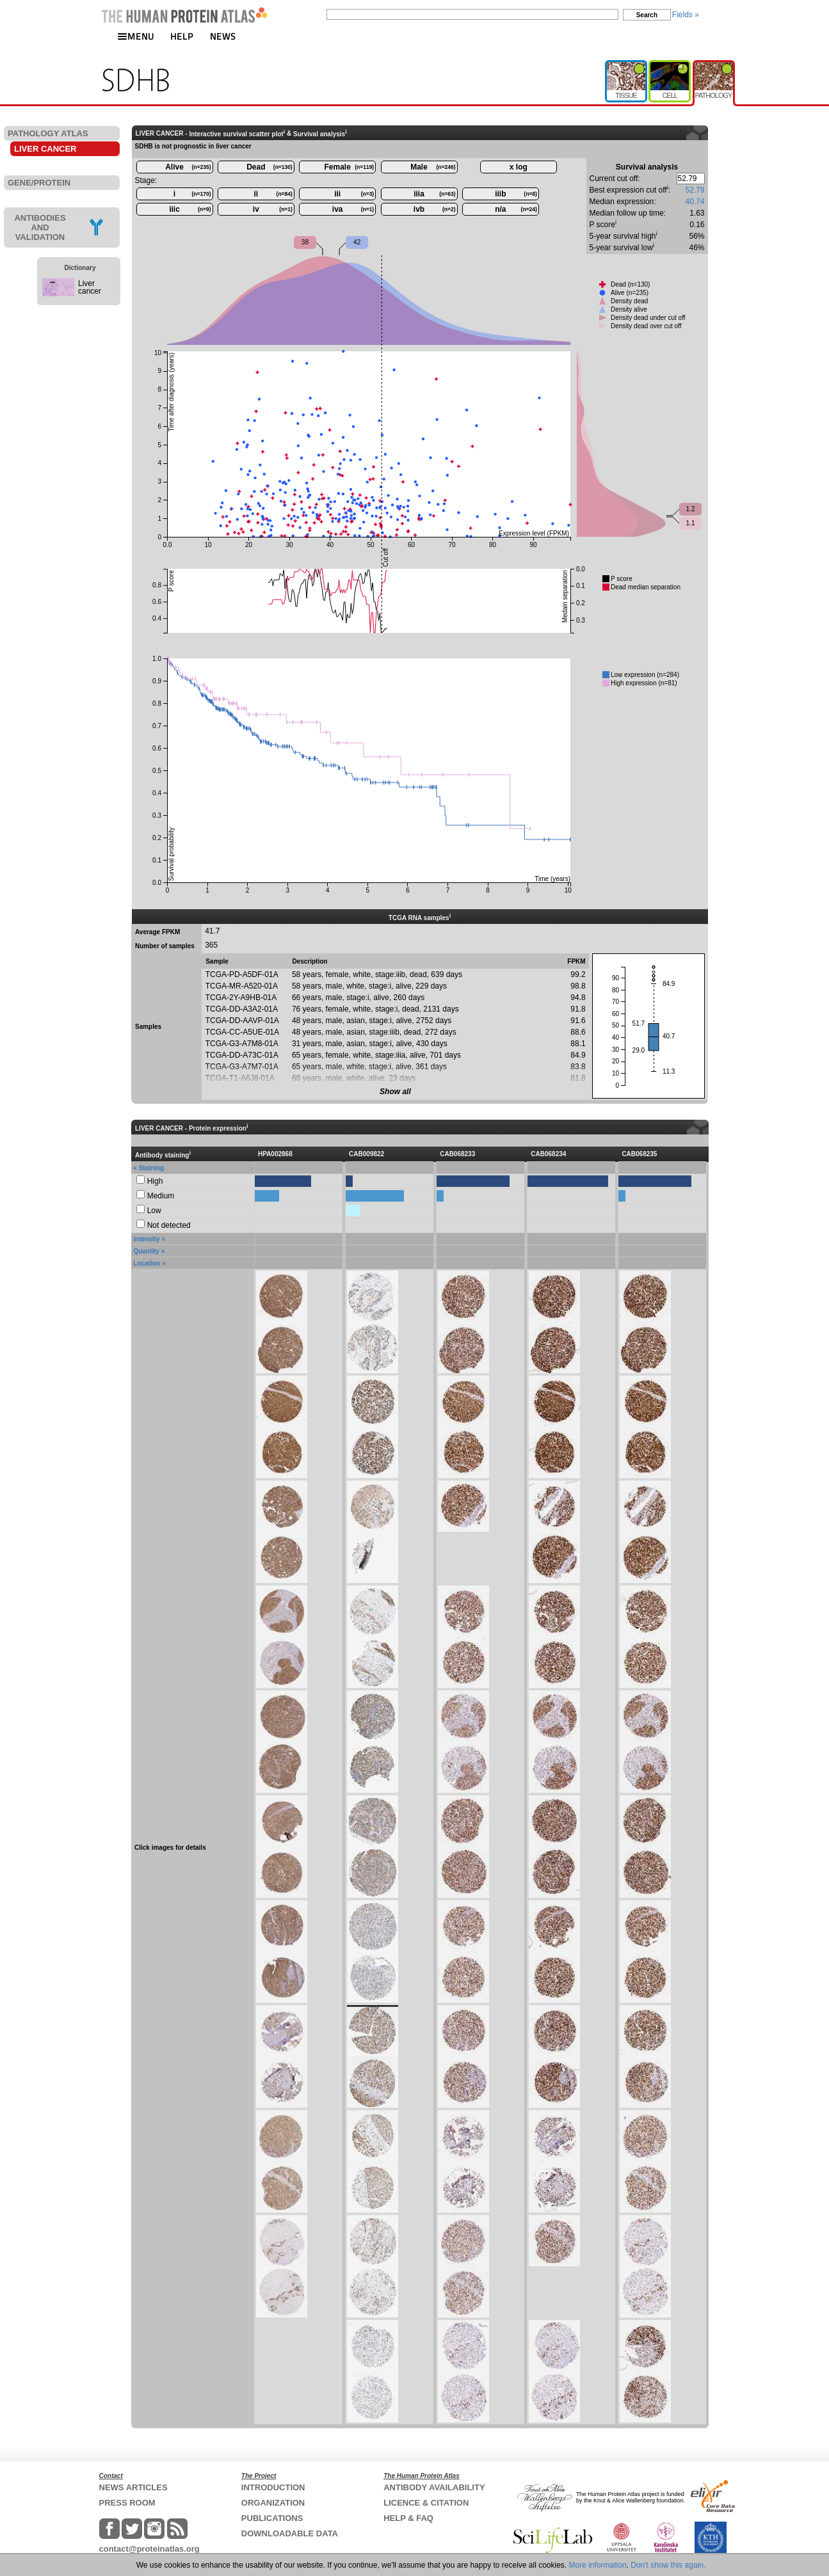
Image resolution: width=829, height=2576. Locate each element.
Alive (188, 167)
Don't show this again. (668, 2565)
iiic (190, 209)
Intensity (146, 1239)
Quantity (146, 1251)
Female (349, 167)
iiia (434, 193)
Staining (151, 1168)
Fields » (685, 14)
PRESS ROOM (127, 2503)
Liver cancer (89, 287)
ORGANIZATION (273, 2503)
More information (598, 2565)
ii (273, 193)
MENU (135, 36)
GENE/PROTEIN (39, 182)
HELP (181, 36)
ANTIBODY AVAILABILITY (434, 2487)
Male (432, 167)
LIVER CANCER (45, 149)
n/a (516, 209)
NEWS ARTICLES (133, 2487)
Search (646, 15)
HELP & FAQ (408, 2518)
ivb (435, 209)
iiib (516, 193)
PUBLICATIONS (272, 2518)
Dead (269, 167)
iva (353, 209)
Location (146, 1263)
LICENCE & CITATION (426, 2503)
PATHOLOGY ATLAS (48, 133)
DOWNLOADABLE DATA (289, 2533)
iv (273, 209)
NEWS (223, 36)
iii (354, 193)
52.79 (694, 190)
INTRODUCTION (273, 2487)
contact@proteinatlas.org (149, 2549)
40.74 (694, 201)
